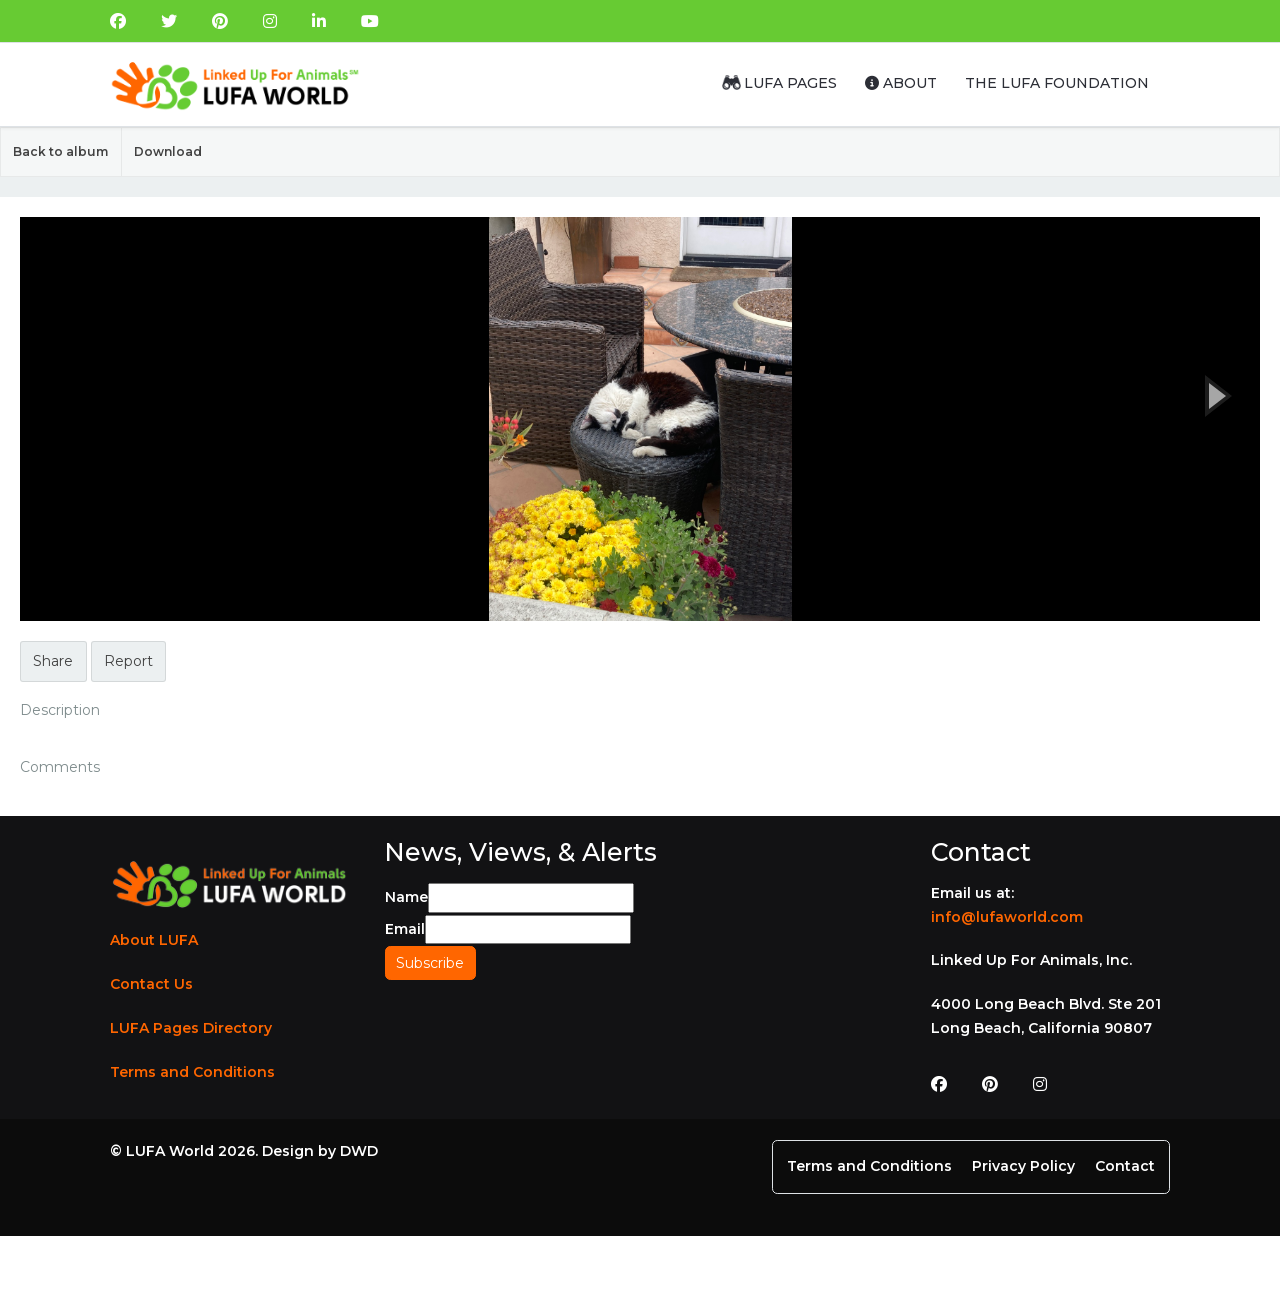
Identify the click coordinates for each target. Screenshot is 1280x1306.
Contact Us (151, 984)
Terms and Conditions (192, 1072)
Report (128, 661)
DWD (359, 1151)
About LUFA (154, 940)
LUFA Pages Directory (191, 1028)
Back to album (60, 151)
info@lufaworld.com (1007, 917)
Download (168, 151)
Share (53, 661)
